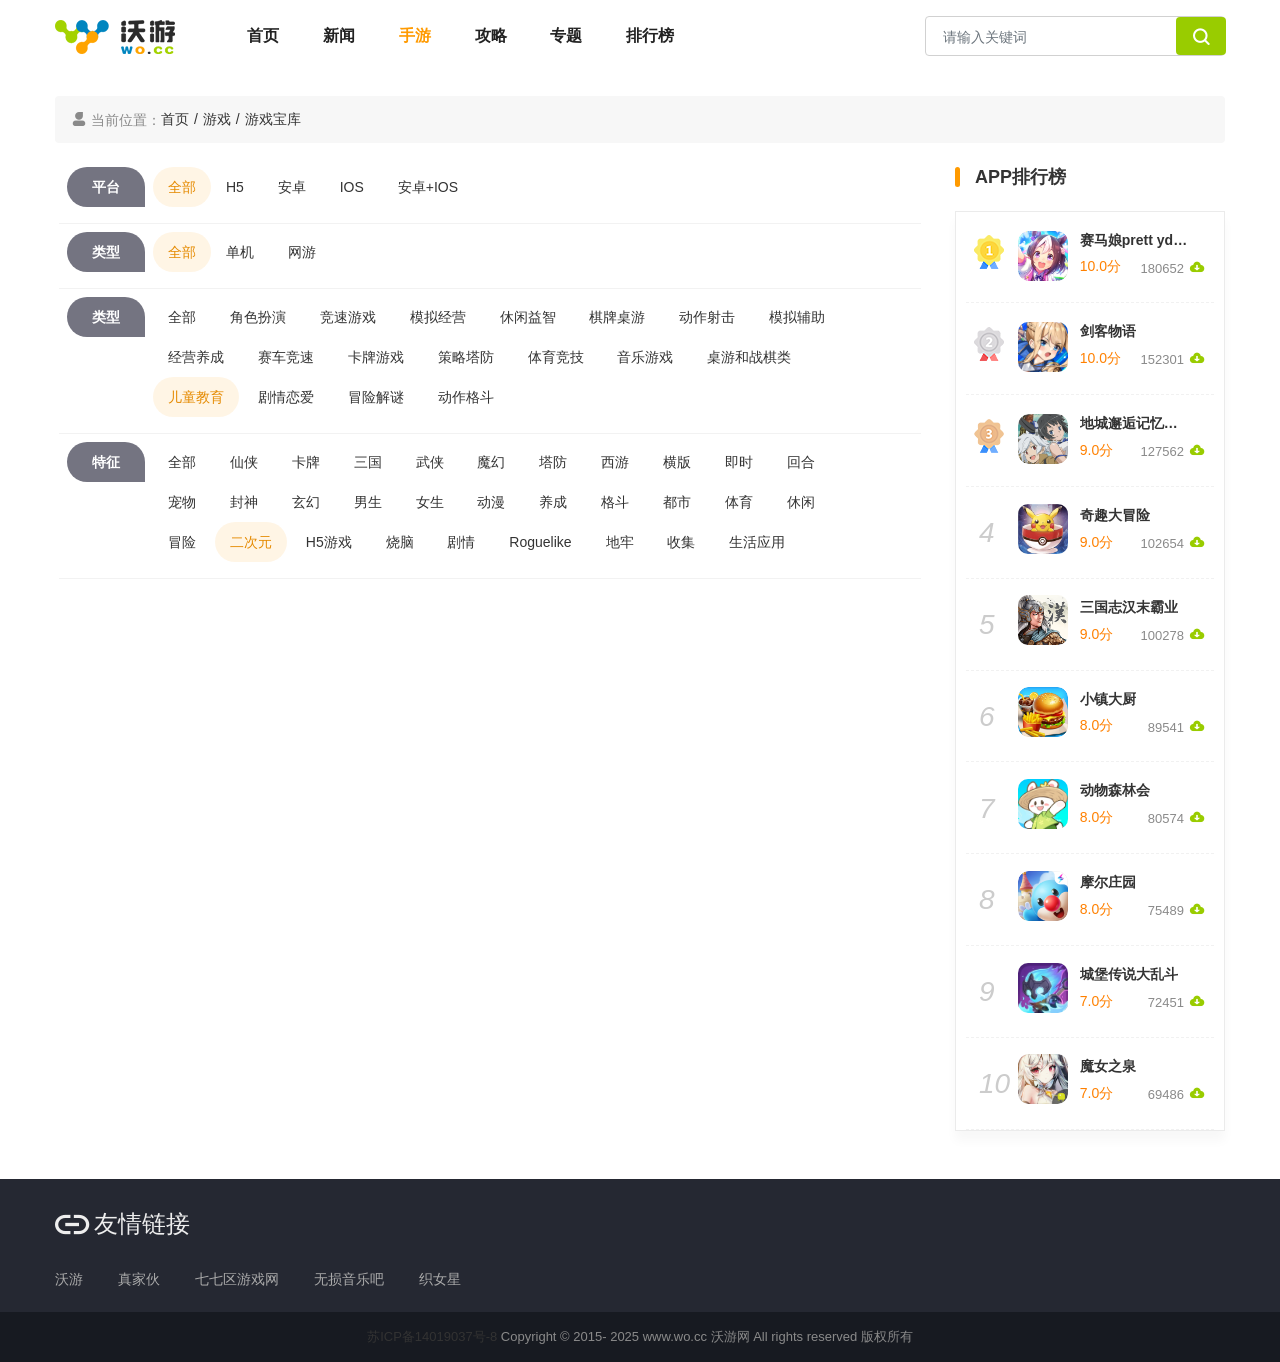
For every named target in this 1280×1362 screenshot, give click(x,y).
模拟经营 (438, 317)
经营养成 (196, 357)
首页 (263, 35)
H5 (235, 187)
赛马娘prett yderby (1141, 240)
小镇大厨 (1108, 699)
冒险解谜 (376, 397)
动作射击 (707, 317)
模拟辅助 (797, 317)
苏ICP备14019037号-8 (432, 1336)
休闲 (801, 502)
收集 (681, 542)
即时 (739, 462)
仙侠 (244, 462)
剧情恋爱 (286, 397)
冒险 (182, 542)
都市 (677, 502)
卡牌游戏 (376, 357)
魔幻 (491, 462)
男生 (368, 502)
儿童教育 (196, 397)
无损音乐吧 (349, 1279)
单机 (240, 252)
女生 (430, 502)
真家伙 (139, 1279)
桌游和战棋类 (749, 357)
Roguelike (540, 542)
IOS (352, 187)
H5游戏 (329, 542)
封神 (244, 502)
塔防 (553, 462)
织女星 (440, 1279)
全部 (182, 187)
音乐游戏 (645, 357)
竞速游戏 (348, 317)
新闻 (339, 35)
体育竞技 (556, 357)
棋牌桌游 (617, 317)
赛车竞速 (286, 357)
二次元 (251, 542)
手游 (415, 35)
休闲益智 (528, 317)
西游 (615, 462)
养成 (553, 502)
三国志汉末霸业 (1129, 607)
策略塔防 (466, 357)
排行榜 (650, 35)
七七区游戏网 (237, 1279)
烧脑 (400, 542)
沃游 (69, 1279)
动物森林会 (1115, 790)
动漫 (491, 502)
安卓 (292, 187)
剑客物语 (1108, 331)
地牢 (620, 542)
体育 (739, 502)
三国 (368, 462)
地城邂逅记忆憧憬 (1136, 423)
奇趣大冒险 (1115, 515)
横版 (677, 462)
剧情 (461, 542)
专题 (566, 35)
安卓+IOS (428, 187)
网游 (302, 252)
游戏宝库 (273, 119)
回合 (801, 462)
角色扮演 (258, 317)
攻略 (491, 35)
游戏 (217, 119)
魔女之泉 (1108, 1066)
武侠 (430, 462)
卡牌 (306, 462)
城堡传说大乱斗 (1129, 974)
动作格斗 (466, 397)
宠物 (182, 502)
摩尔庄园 (1108, 882)
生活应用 (757, 542)
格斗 (615, 502)
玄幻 (306, 502)
